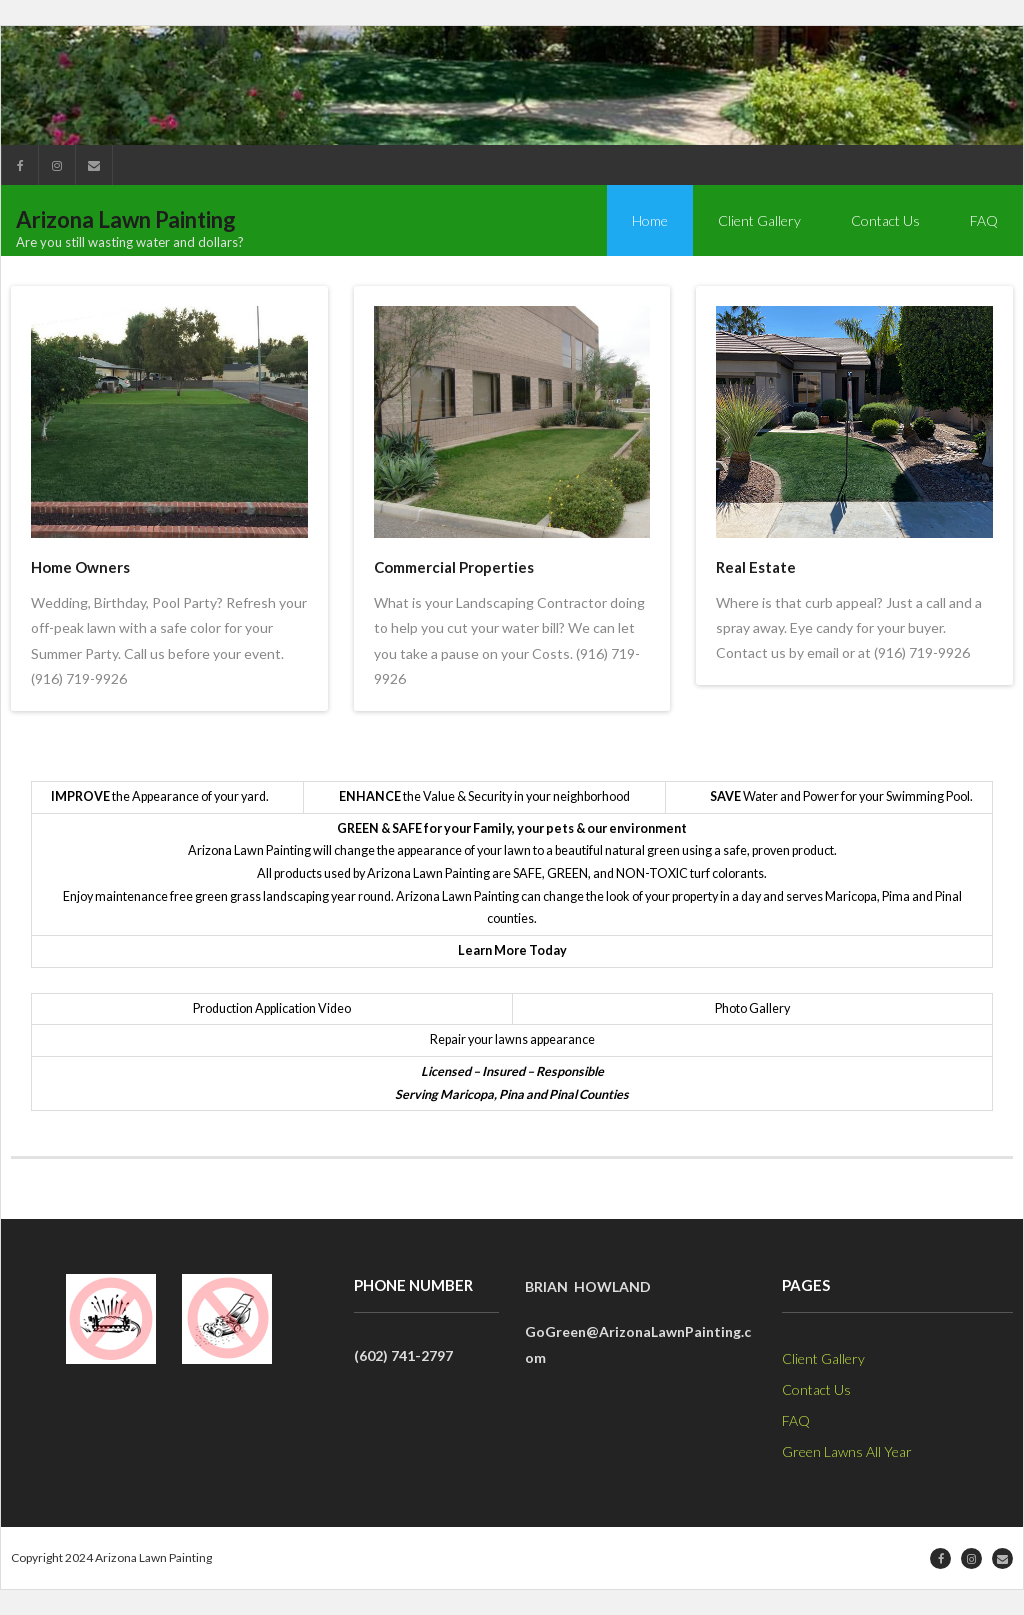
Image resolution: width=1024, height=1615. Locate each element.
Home (650, 220)
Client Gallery (823, 1358)
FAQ (796, 1420)
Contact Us (816, 1389)
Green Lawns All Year (847, 1451)
